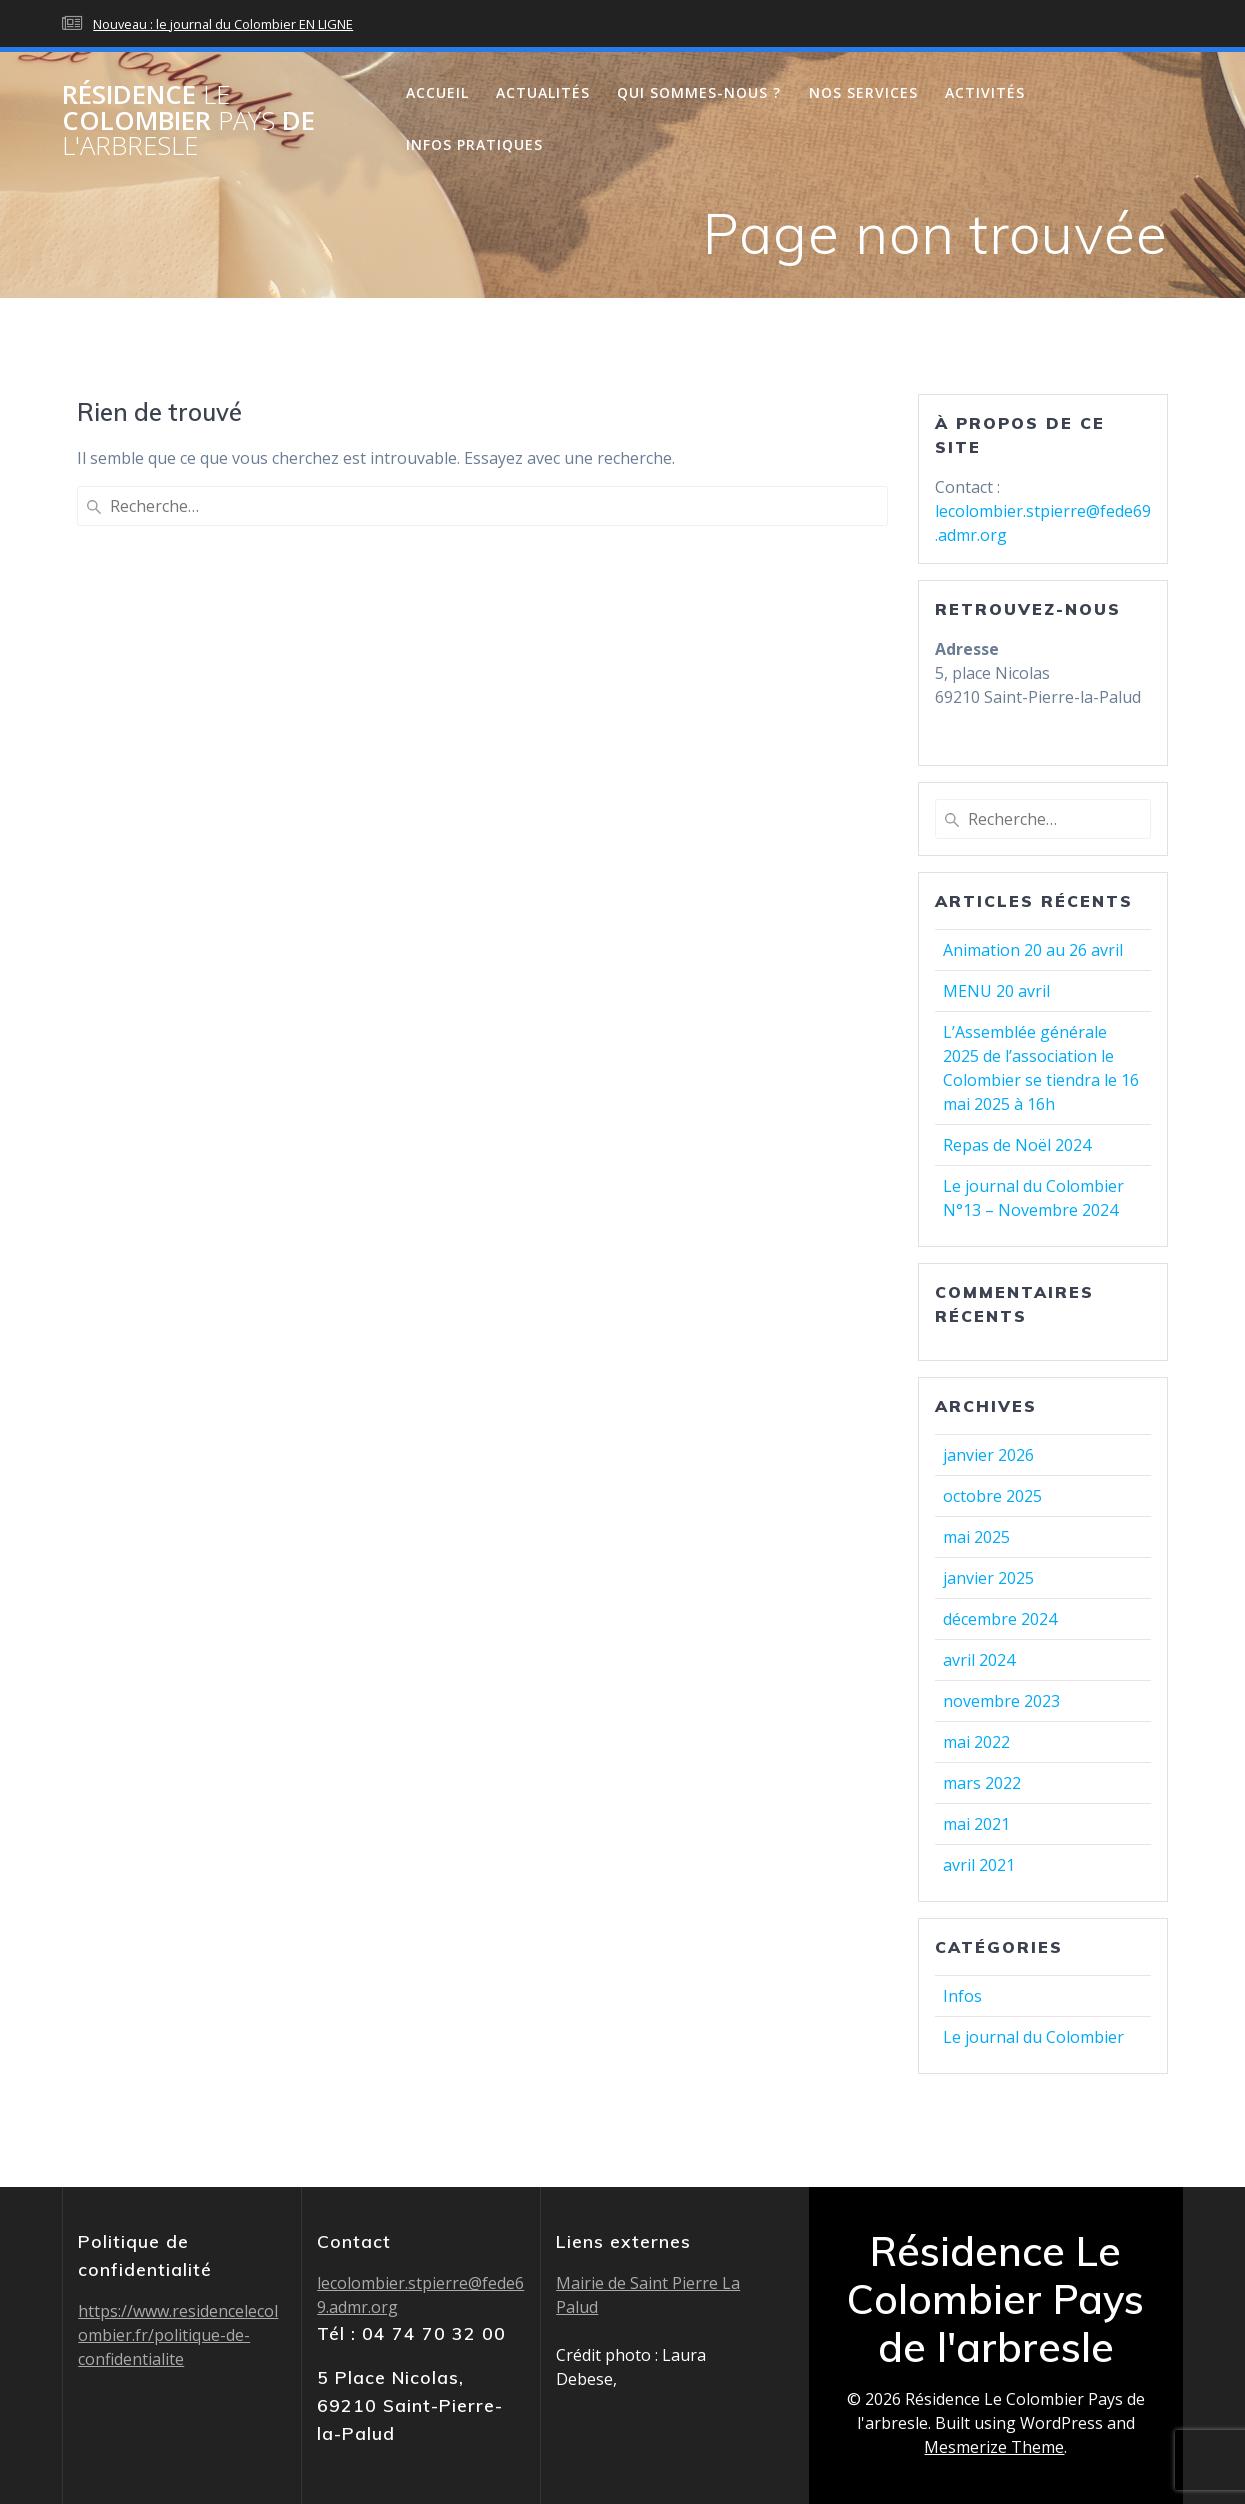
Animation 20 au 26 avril (1033, 950)
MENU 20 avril (996, 991)
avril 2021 (979, 1865)
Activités (985, 92)
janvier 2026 (988, 1455)
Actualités (543, 92)
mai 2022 (976, 1742)
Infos (962, 1996)
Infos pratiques (474, 144)
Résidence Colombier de (188, 120)
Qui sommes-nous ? (699, 92)
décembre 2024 (1000, 1619)
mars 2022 (982, 1783)
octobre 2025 (992, 1496)
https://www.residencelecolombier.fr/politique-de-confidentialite (178, 2335)
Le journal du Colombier (1033, 2037)
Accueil (437, 92)
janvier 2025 (988, 1578)
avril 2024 (979, 1660)
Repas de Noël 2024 (1017, 1145)
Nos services (863, 92)
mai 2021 (976, 1824)
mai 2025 (976, 1537)
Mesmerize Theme (994, 2447)
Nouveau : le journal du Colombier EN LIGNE (223, 24)
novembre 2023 (1001, 1701)
